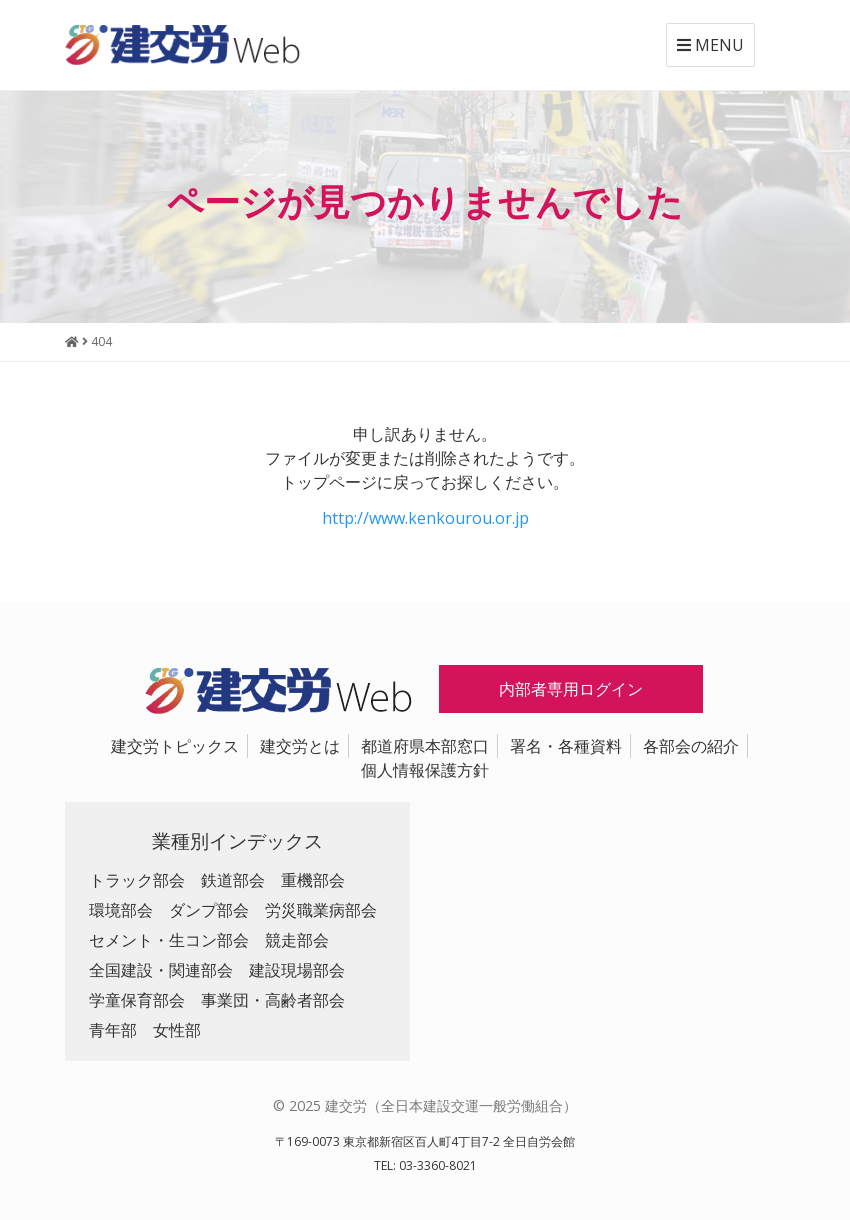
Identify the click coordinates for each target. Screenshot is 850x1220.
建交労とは (300, 746)
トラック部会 (137, 880)
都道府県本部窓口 (425, 746)
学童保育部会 (137, 1000)
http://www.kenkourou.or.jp (425, 518)
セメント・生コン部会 (169, 940)
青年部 (113, 1030)
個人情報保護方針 (425, 770)
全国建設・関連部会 (161, 970)
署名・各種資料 (566, 746)
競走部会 (297, 940)
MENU (710, 45)
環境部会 (121, 910)
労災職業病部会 (321, 910)
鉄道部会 (233, 880)
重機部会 (313, 880)
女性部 (177, 1030)
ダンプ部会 (209, 910)
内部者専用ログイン (571, 689)
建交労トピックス (175, 746)
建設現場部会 (297, 970)
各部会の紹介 (691, 746)
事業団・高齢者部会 (273, 1000)
